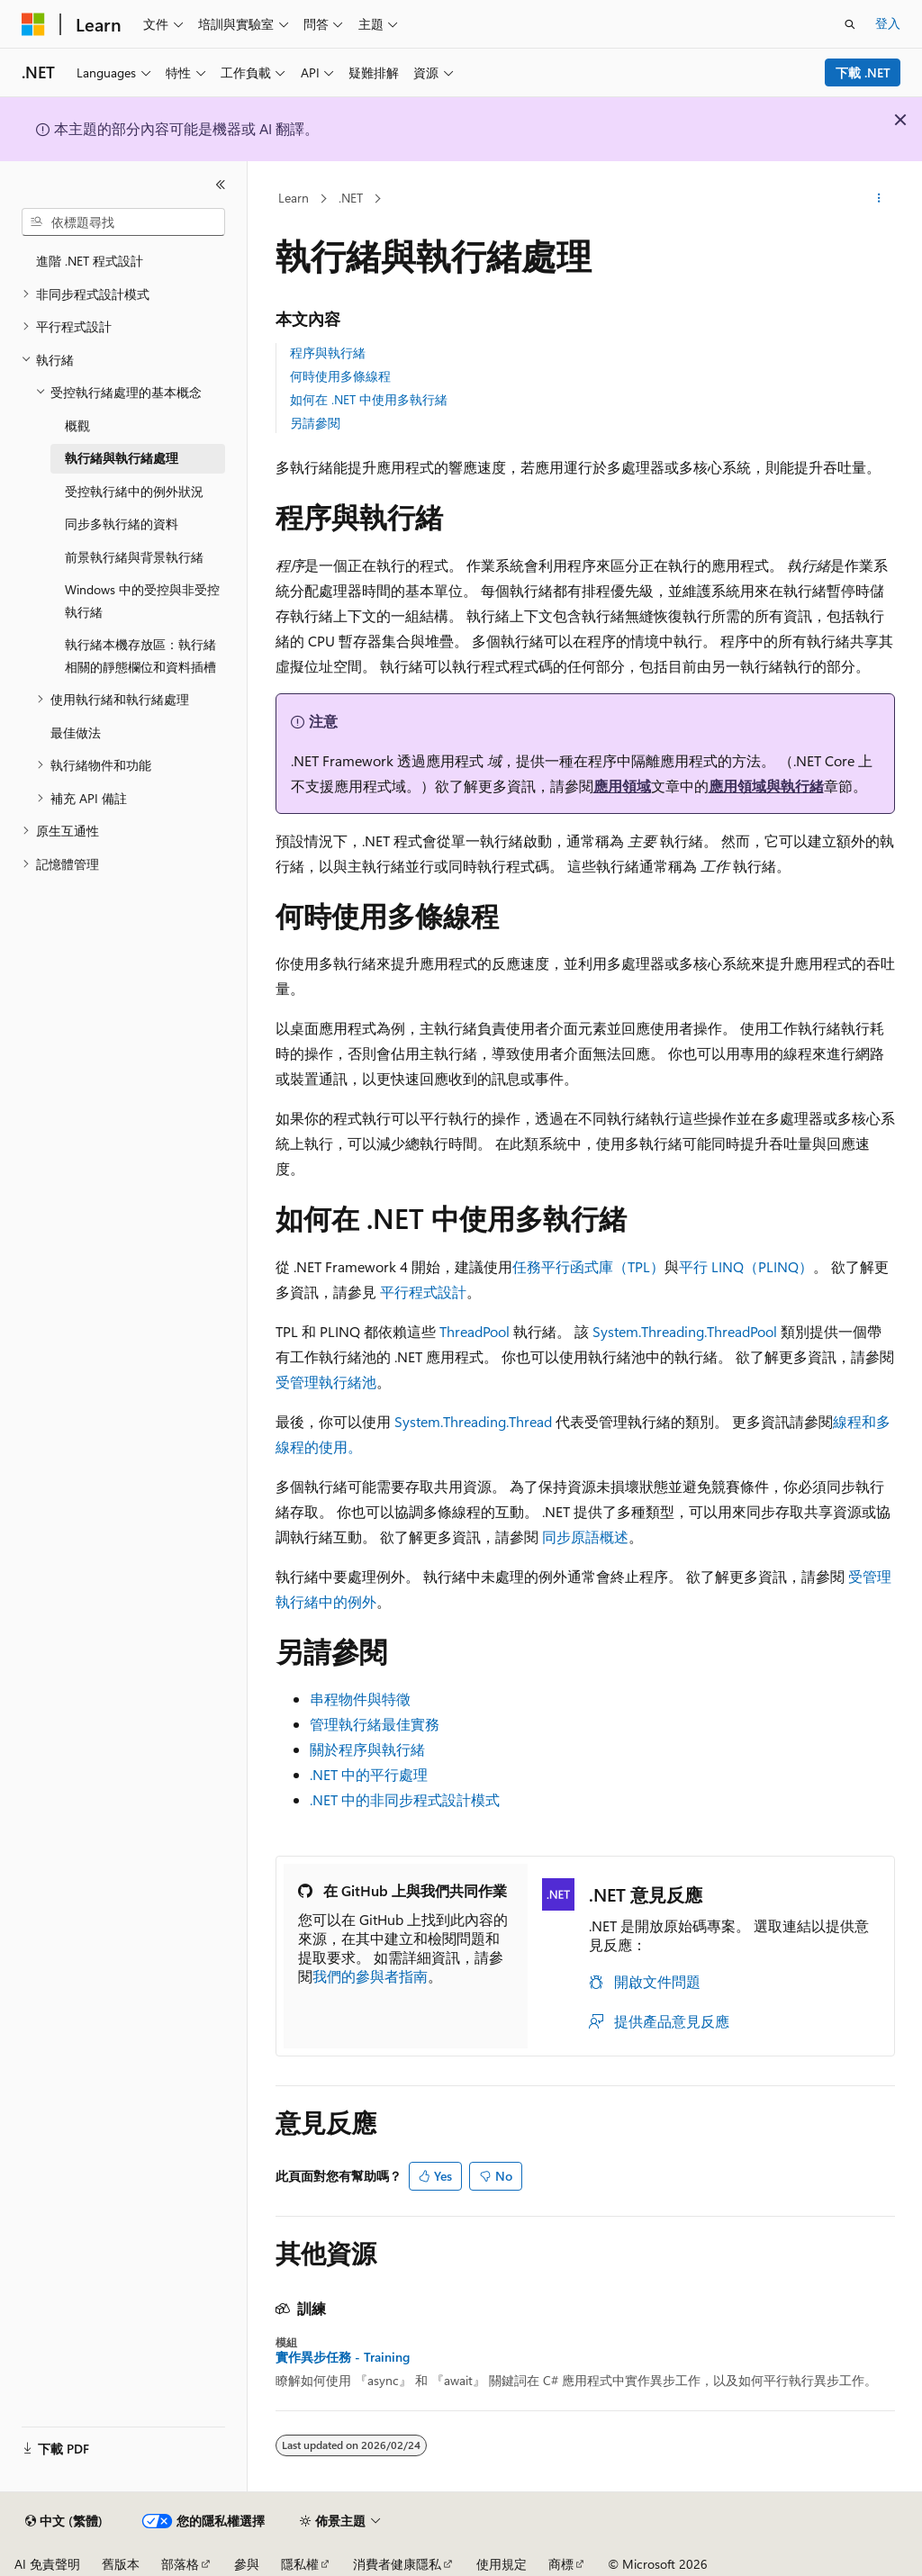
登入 (887, 23)
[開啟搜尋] (850, 24)
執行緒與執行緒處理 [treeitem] (121, 457)
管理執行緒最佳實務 (374, 1723)
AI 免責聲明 (47, 2563)
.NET (351, 197)
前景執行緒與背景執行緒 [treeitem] (134, 556)
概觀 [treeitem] (77, 425)
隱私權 (300, 2563)
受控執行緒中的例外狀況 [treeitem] (134, 491)
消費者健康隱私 (397, 2563)
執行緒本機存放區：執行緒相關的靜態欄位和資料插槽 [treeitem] (140, 655)
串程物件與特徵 (360, 1698)
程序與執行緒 (328, 352)
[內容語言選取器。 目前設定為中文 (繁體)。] (63, 2521)
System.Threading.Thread (473, 1421)
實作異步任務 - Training (343, 2357)
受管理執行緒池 (326, 1381)
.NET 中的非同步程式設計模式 (405, 1799)
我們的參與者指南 (370, 1975)
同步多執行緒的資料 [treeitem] (121, 523)
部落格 (180, 2563)
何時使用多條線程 (340, 375)
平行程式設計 (423, 1291)
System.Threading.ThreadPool (684, 1331)
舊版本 (121, 2563)
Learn (293, 197)
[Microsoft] (33, 24)
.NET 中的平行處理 (369, 1774)
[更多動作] (878, 199)
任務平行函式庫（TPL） (588, 1266)
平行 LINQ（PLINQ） (746, 1266)
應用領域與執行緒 (766, 785)
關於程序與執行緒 (367, 1749)
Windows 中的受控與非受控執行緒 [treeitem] (142, 600)
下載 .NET (863, 72)
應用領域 (622, 785)
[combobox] (123, 222)
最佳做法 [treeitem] (75, 732)
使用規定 (501, 2563)
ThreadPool (474, 1331)
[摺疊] (221, 184)
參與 (246, 2563)
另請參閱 (315, 422)
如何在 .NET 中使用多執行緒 (368, 399)
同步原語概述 (585, 1536)
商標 (561, 2563)
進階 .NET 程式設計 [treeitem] (89, 260)
